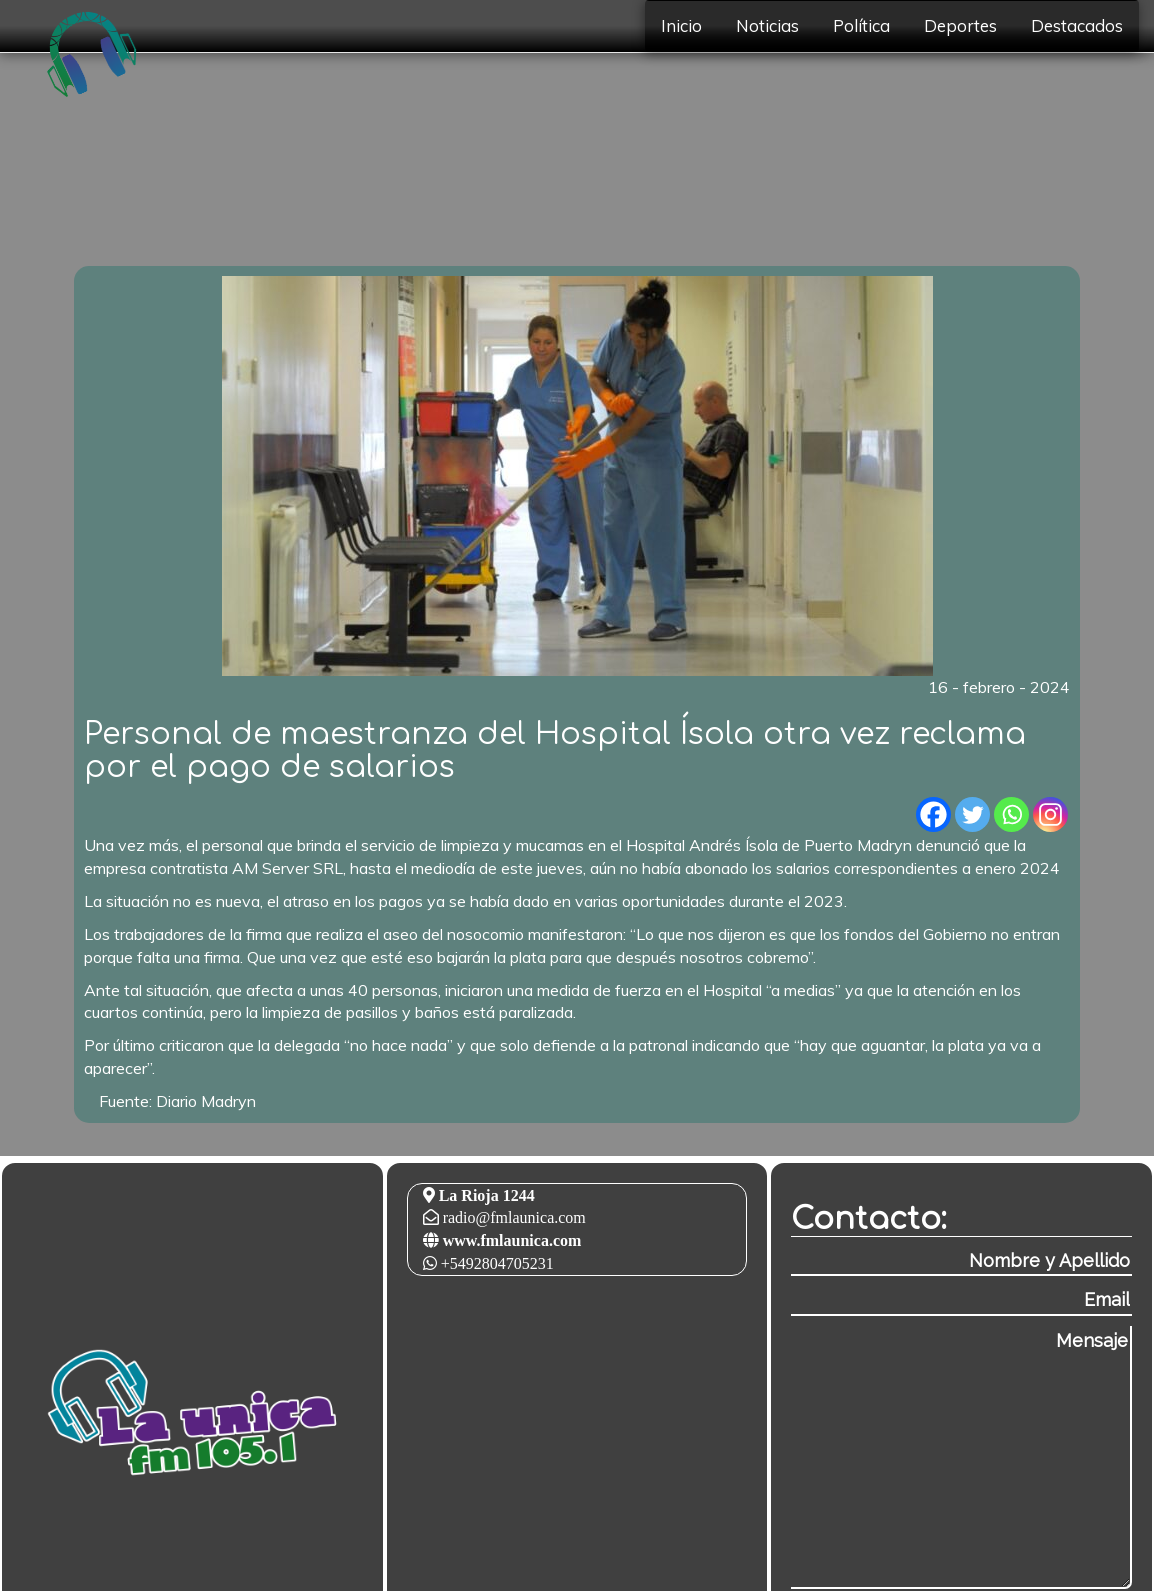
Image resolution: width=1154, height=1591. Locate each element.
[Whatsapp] (1011, 814)
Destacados (1077, 25)
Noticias (767, 25)
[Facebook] (933, 814)
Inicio (681, 25)
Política (861, 25)
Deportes (960, 25)
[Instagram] (1050, 814)
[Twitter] (972, 814)
